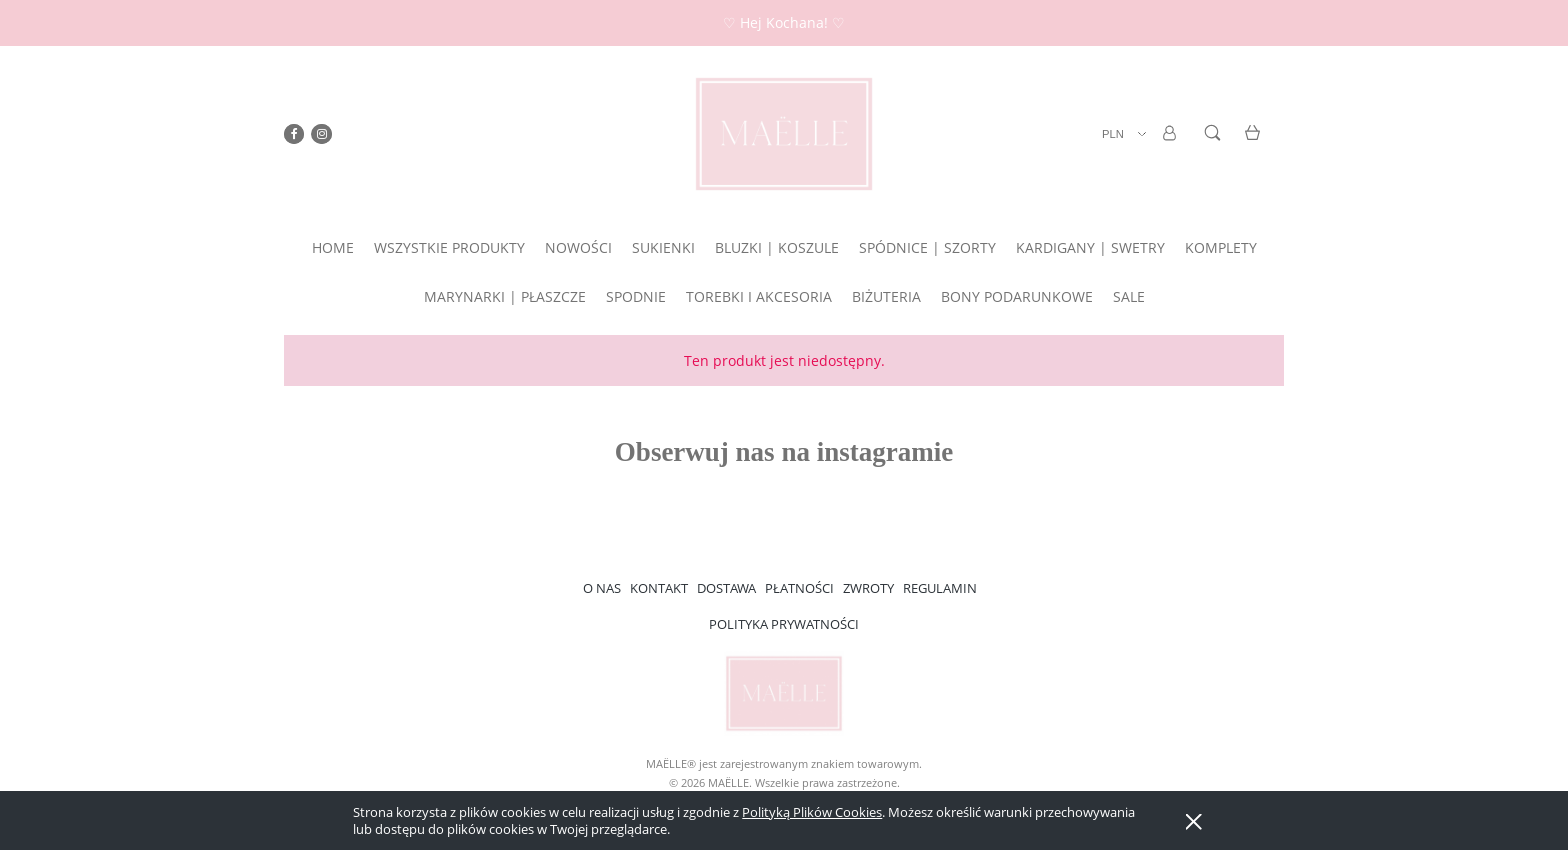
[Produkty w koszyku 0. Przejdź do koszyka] (1255, 144)
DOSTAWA (726, 588)
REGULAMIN (940, 588)
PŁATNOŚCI (799, 588)
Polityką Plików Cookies (812, 812)
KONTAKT (659, 588)
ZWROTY (868, 588)
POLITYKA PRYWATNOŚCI (784, 624)
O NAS (602, 588)
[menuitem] (333, 247)
